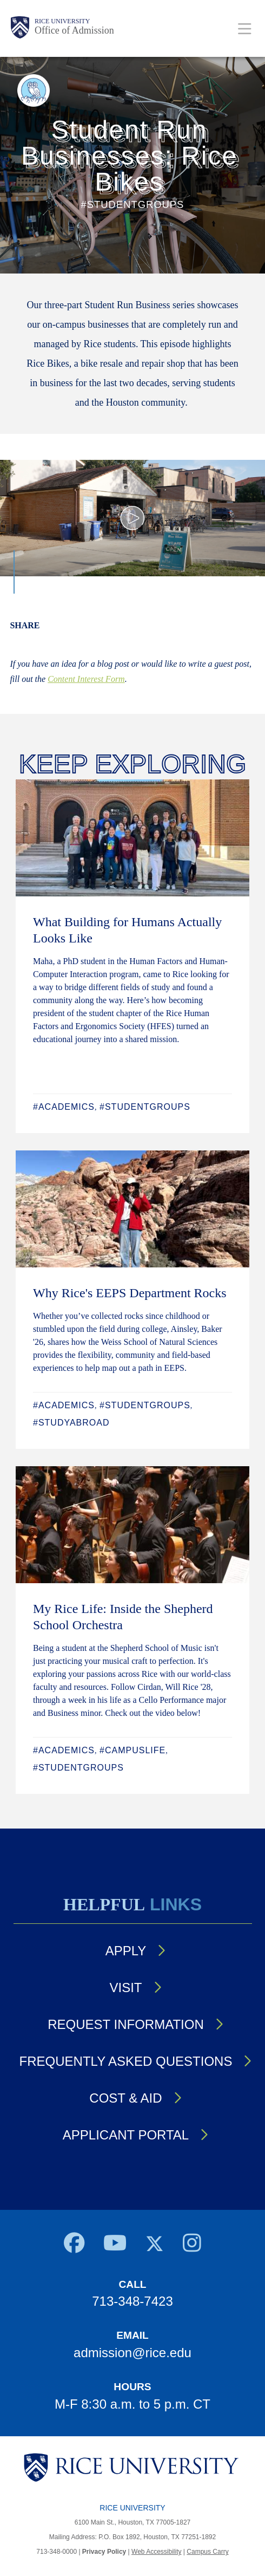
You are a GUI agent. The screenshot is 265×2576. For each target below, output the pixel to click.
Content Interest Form (86, 679)
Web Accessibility (156, 2551)
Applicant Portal (126, 2135)
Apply (126, 1950)
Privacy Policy (104, 2551)
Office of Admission (74, 30)
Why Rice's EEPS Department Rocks (130, 1293)
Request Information (125, 2024)
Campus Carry (207, 2551)
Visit (125, 1987)
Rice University (62, 21)
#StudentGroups (145, 1106)
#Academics (64, 1106)
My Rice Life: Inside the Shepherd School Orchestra (123, 1617)
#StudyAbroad (71, 1422)
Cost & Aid (125, 2098)
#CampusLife (132, 1750)
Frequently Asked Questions (126, 2061)
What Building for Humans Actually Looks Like (127, 930)
